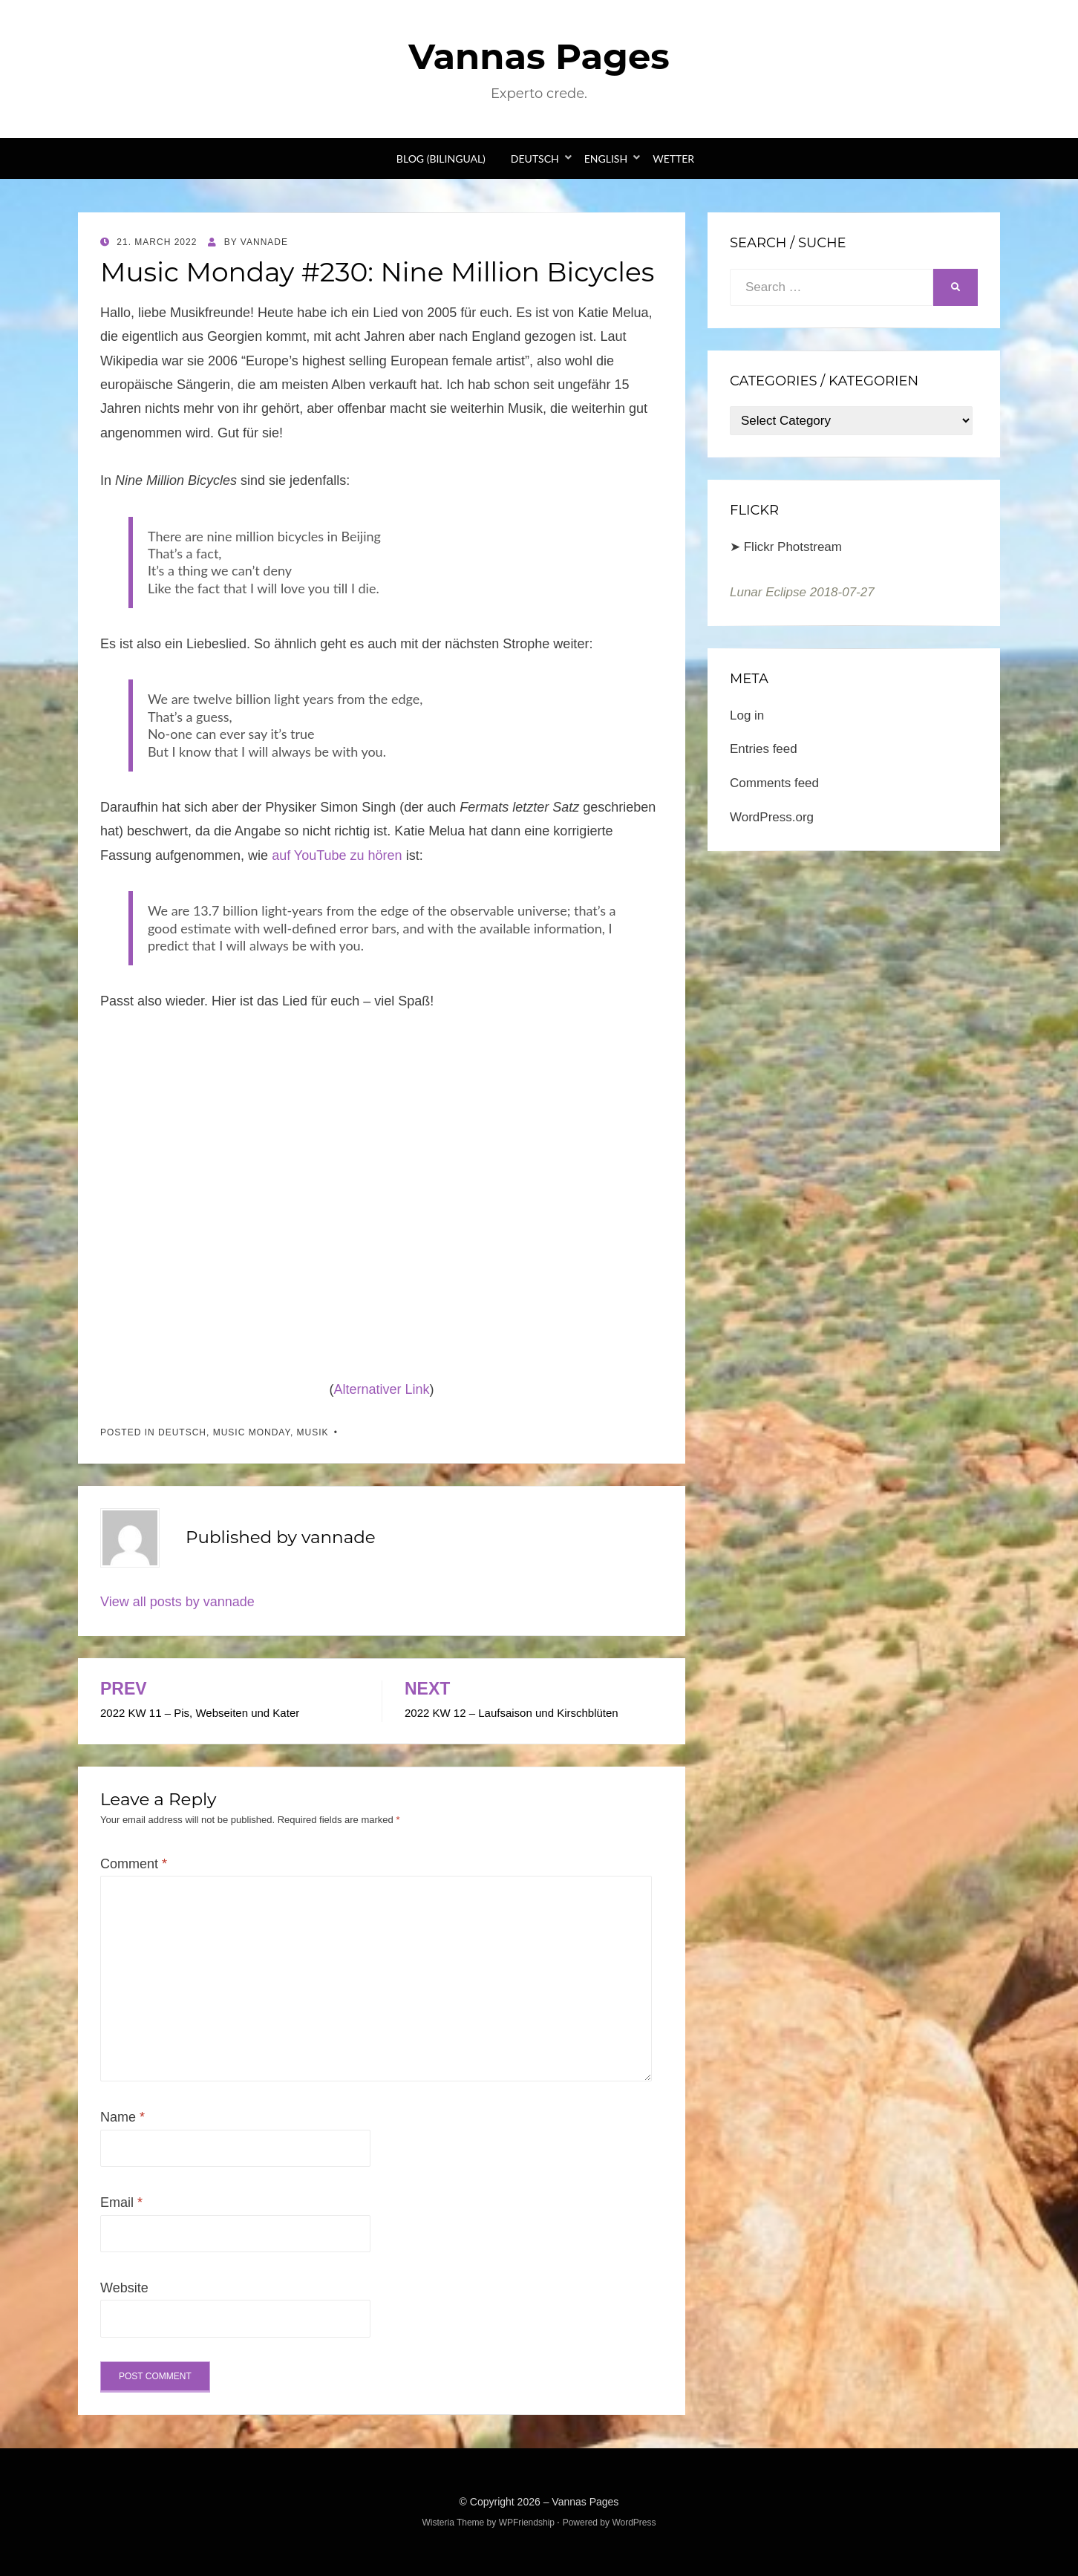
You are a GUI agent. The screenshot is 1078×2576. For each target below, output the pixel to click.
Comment (133, 1863)
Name (122, 2117)
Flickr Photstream (793, 547)
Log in (747, 715)
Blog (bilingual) (441, 158)
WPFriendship (527, 2522)
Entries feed (763, 749)
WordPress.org (772, 817)
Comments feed (774, 783)
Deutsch (535, 158)
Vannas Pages (538, 56)
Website (124, 2287)
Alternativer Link (381, 1389)
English (605, 158)
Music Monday (251, 1432)
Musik (313, 1432)
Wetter (673, 158)
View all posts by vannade (177, 1601)
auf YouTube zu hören (337, 855)
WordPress (634, 2522)
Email (121, 2202)
